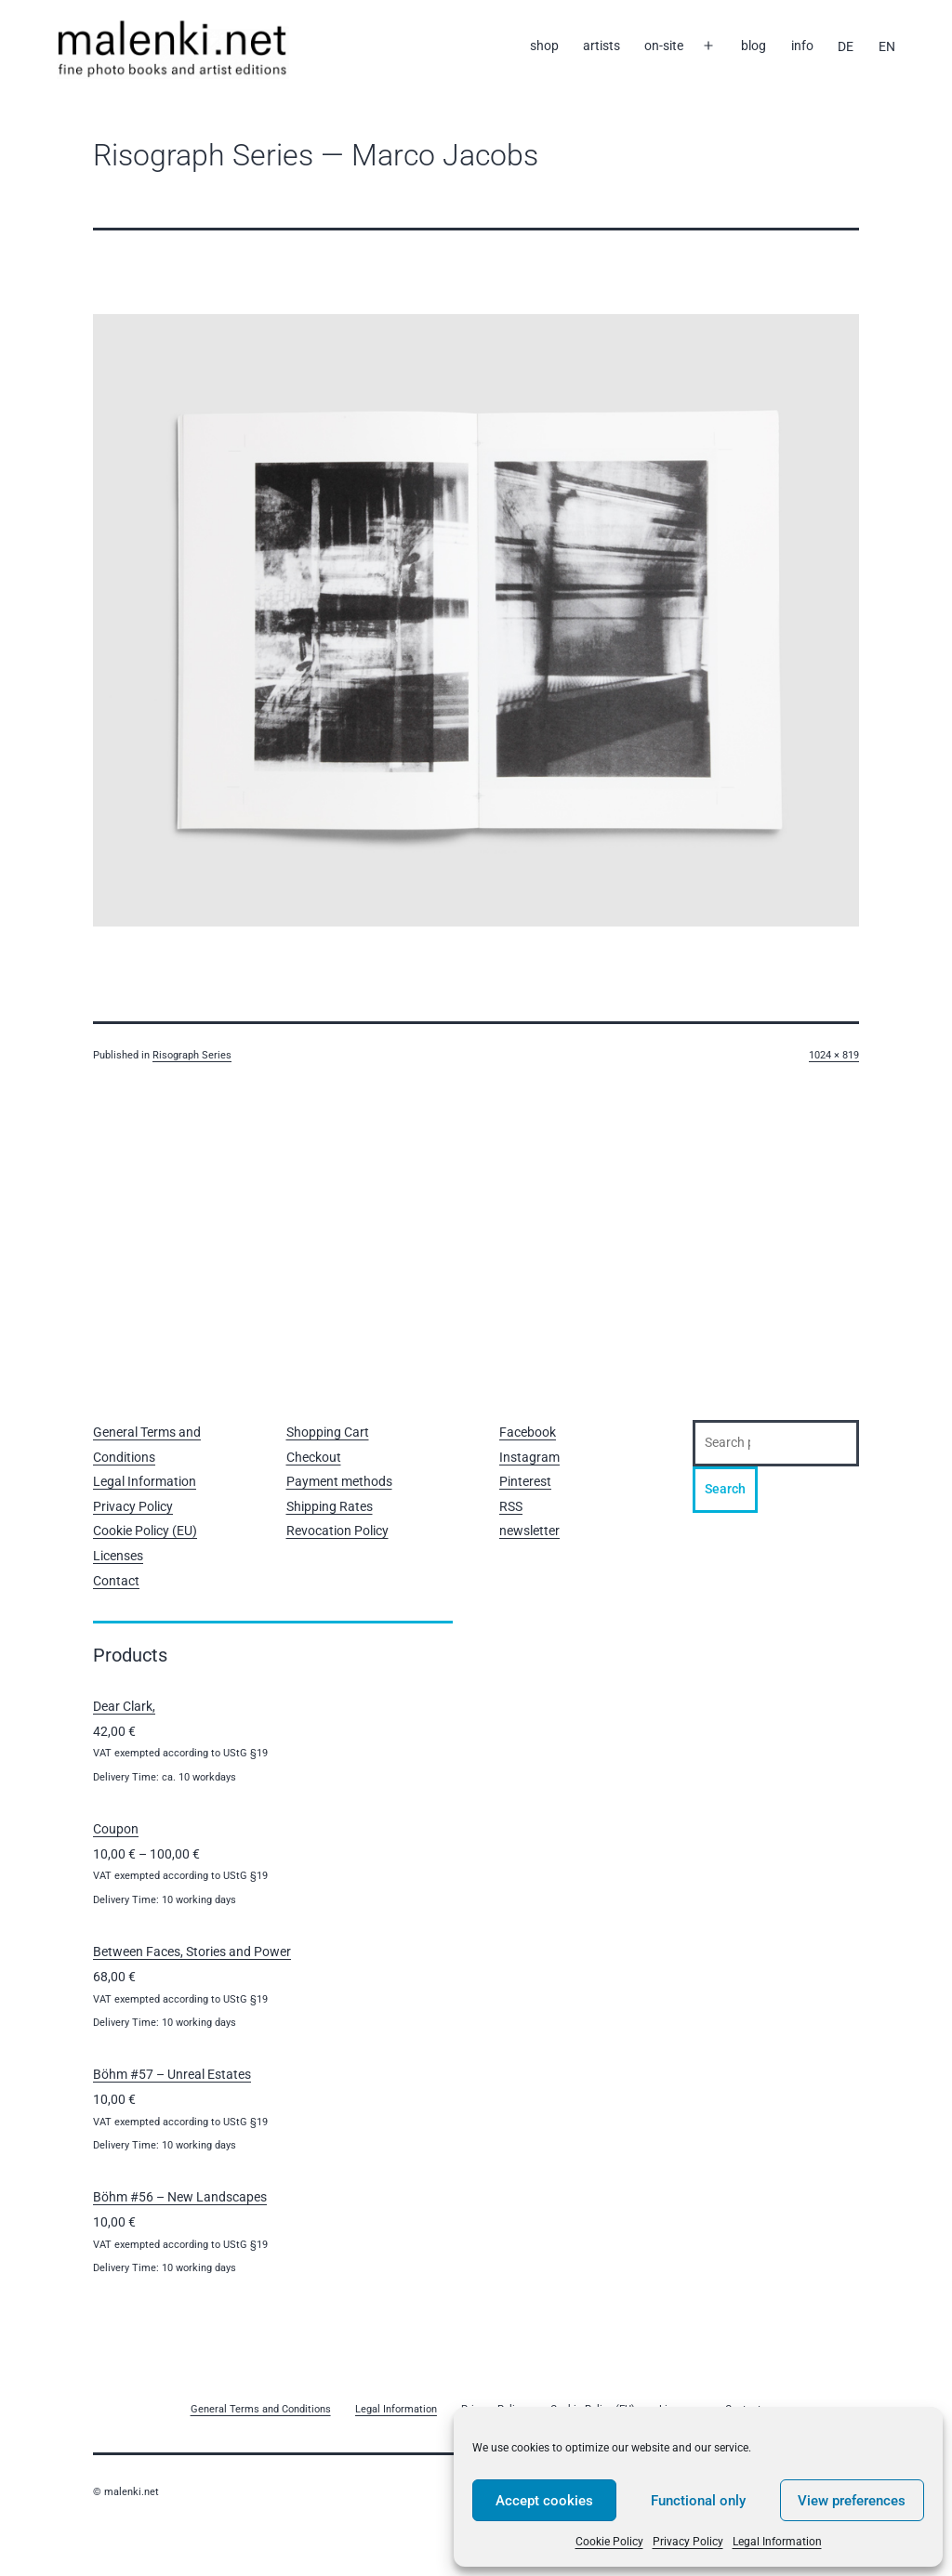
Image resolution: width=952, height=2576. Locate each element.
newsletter (529, 1530)
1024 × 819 (834, 1055)
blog (753, 45)
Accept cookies (544, 2500)
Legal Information (777, 2541)
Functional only (698, 2500)
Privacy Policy (688, 2541)
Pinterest (525, 1481)
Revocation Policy (337, 1530)
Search (725, 1488)
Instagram (529, 1457)
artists (601, 45)
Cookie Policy (609, 2541)
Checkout (313, 1457)
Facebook (527, 1432)
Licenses (118, 1555)
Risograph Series (191, 1055)
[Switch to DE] (846, 46)
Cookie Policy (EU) (145, 1530)
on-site (663, 45)
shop (544, 45)
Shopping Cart (327, 1432)
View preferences (852, 2500)
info (802, 45)
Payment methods (339, 1481)
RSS (510, 1506)
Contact (116, 1580)
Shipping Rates (329, 1506)
